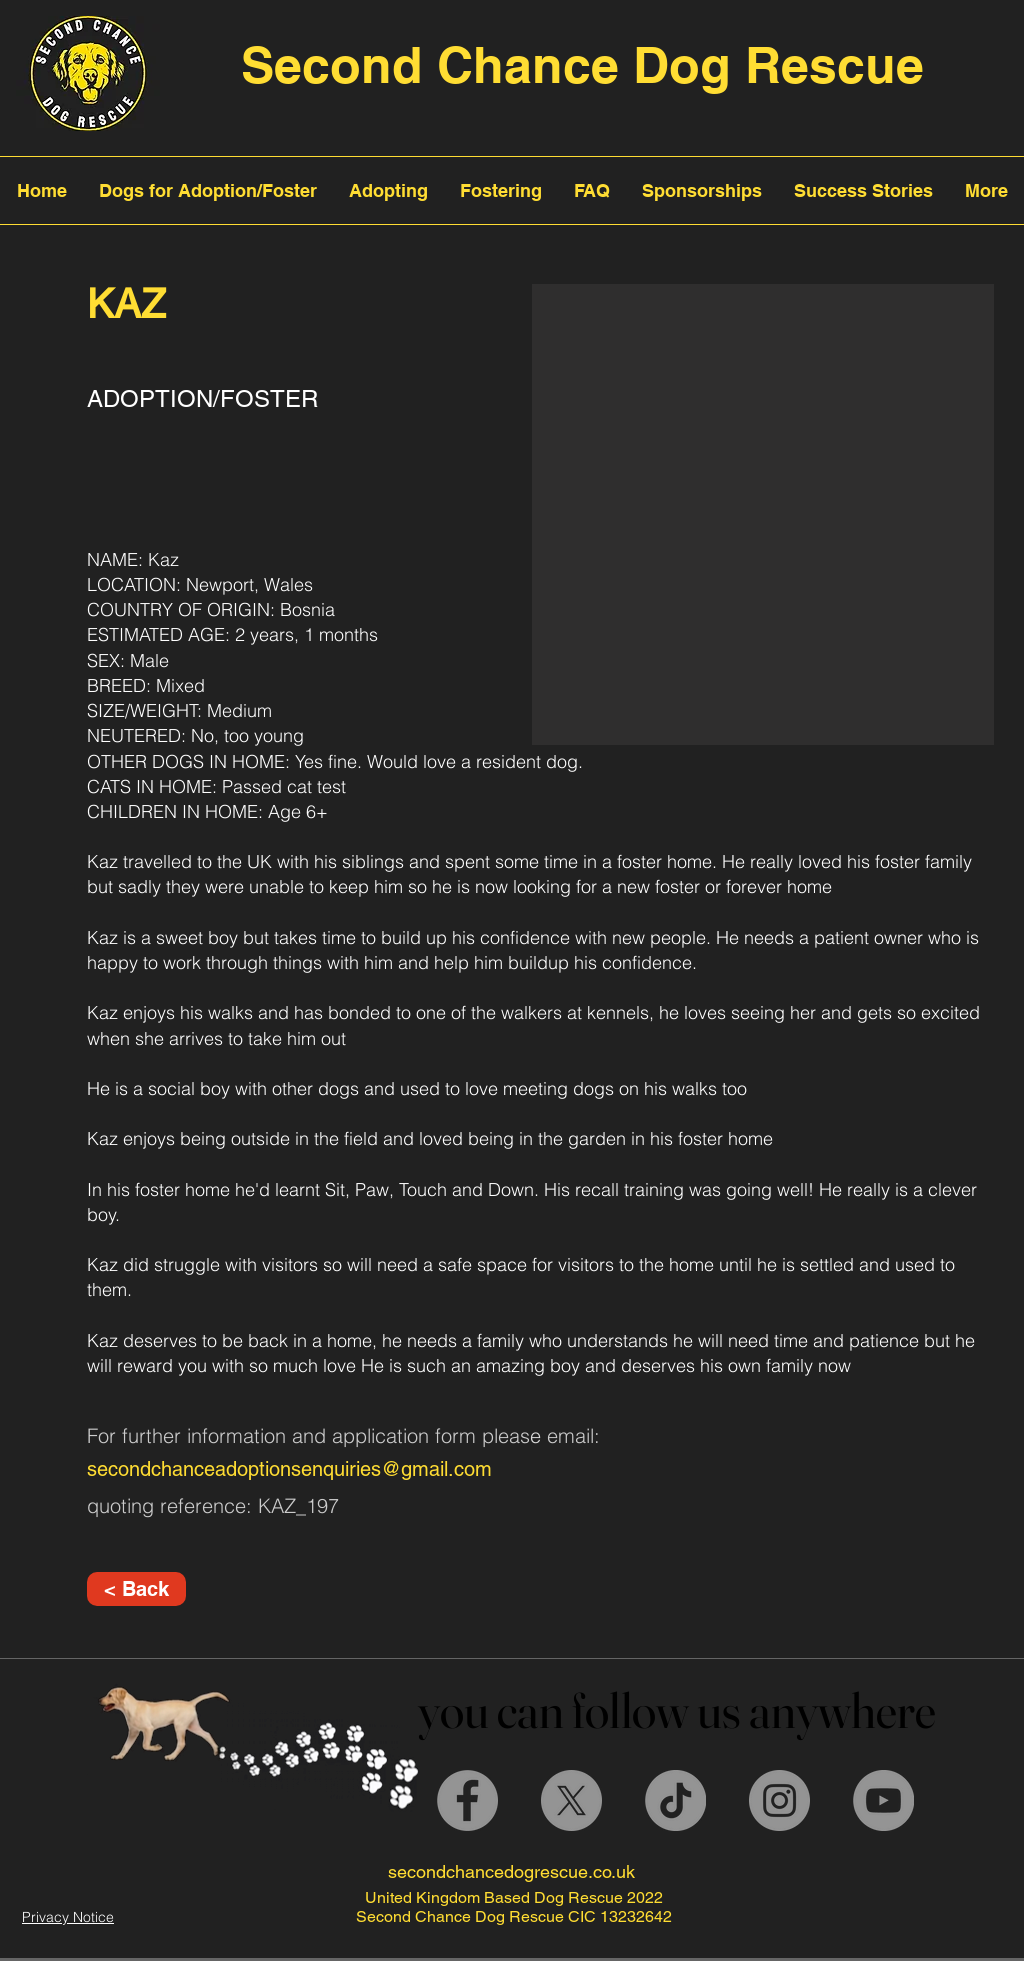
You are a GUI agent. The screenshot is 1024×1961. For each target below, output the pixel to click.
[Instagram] (779, 1800)
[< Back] (136, 1589)
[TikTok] (675, 1800)
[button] (763, 514)
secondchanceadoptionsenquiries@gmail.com (289, 1469)
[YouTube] (883, 1800)
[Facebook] (467, 1800)
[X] (571, 1800)
